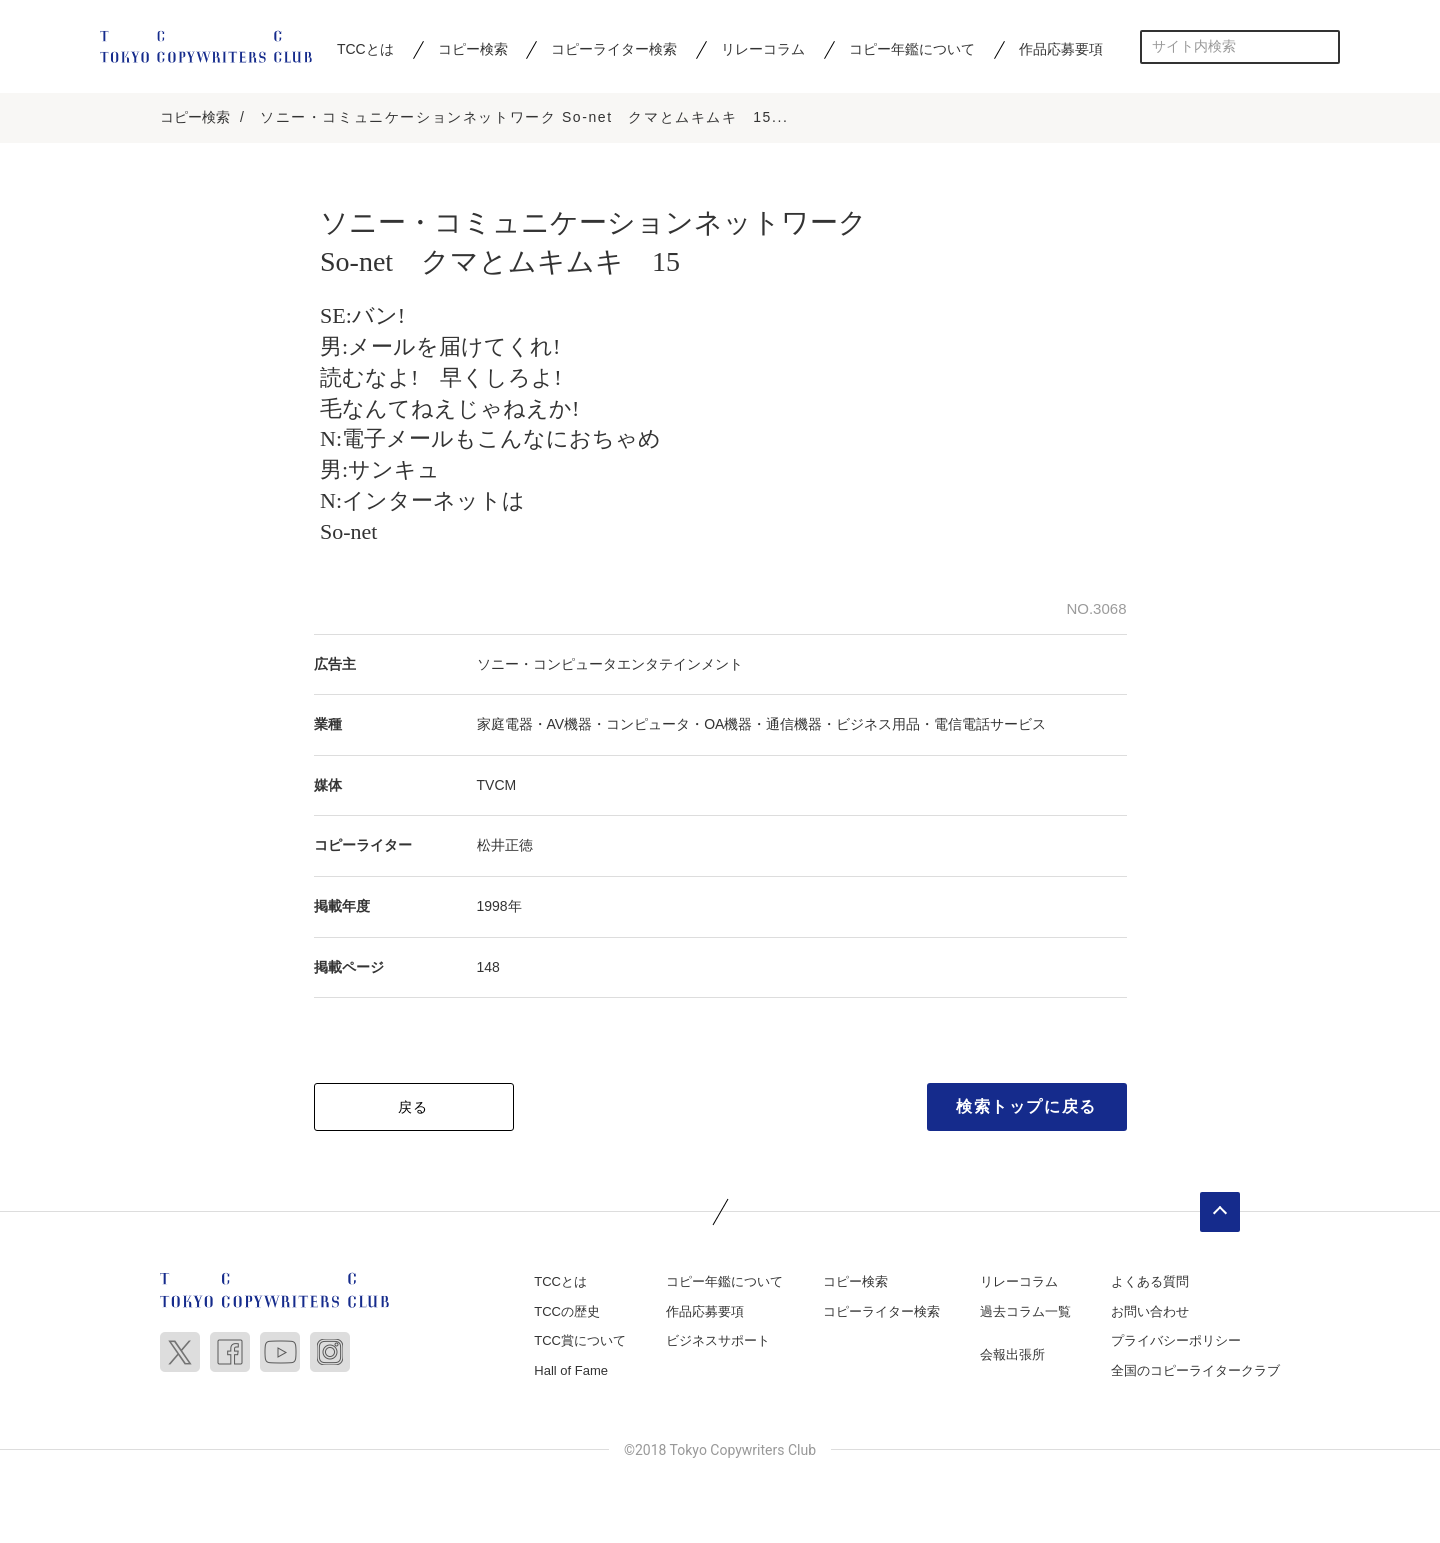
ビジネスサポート (718, 1343)
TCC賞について (580, 1343)
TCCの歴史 (567, 1314)
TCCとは (365, 49)
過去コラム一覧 (1025, 1314)
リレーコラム (763, 49)
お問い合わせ (1150, 1314)
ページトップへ (1220, 1215)
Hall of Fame (571, 1373)
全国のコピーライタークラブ (1195, 1373)
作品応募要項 (1061, 49)
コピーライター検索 (614, 49)
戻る (413, 1110)
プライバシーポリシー (1176, 1343)
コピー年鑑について (912, 49)
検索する (1323, 46)
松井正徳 (505, 848)
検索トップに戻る (1026, 1109)
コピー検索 (473, 49)
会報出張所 (1012, 1357)
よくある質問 (1150, 1284)
